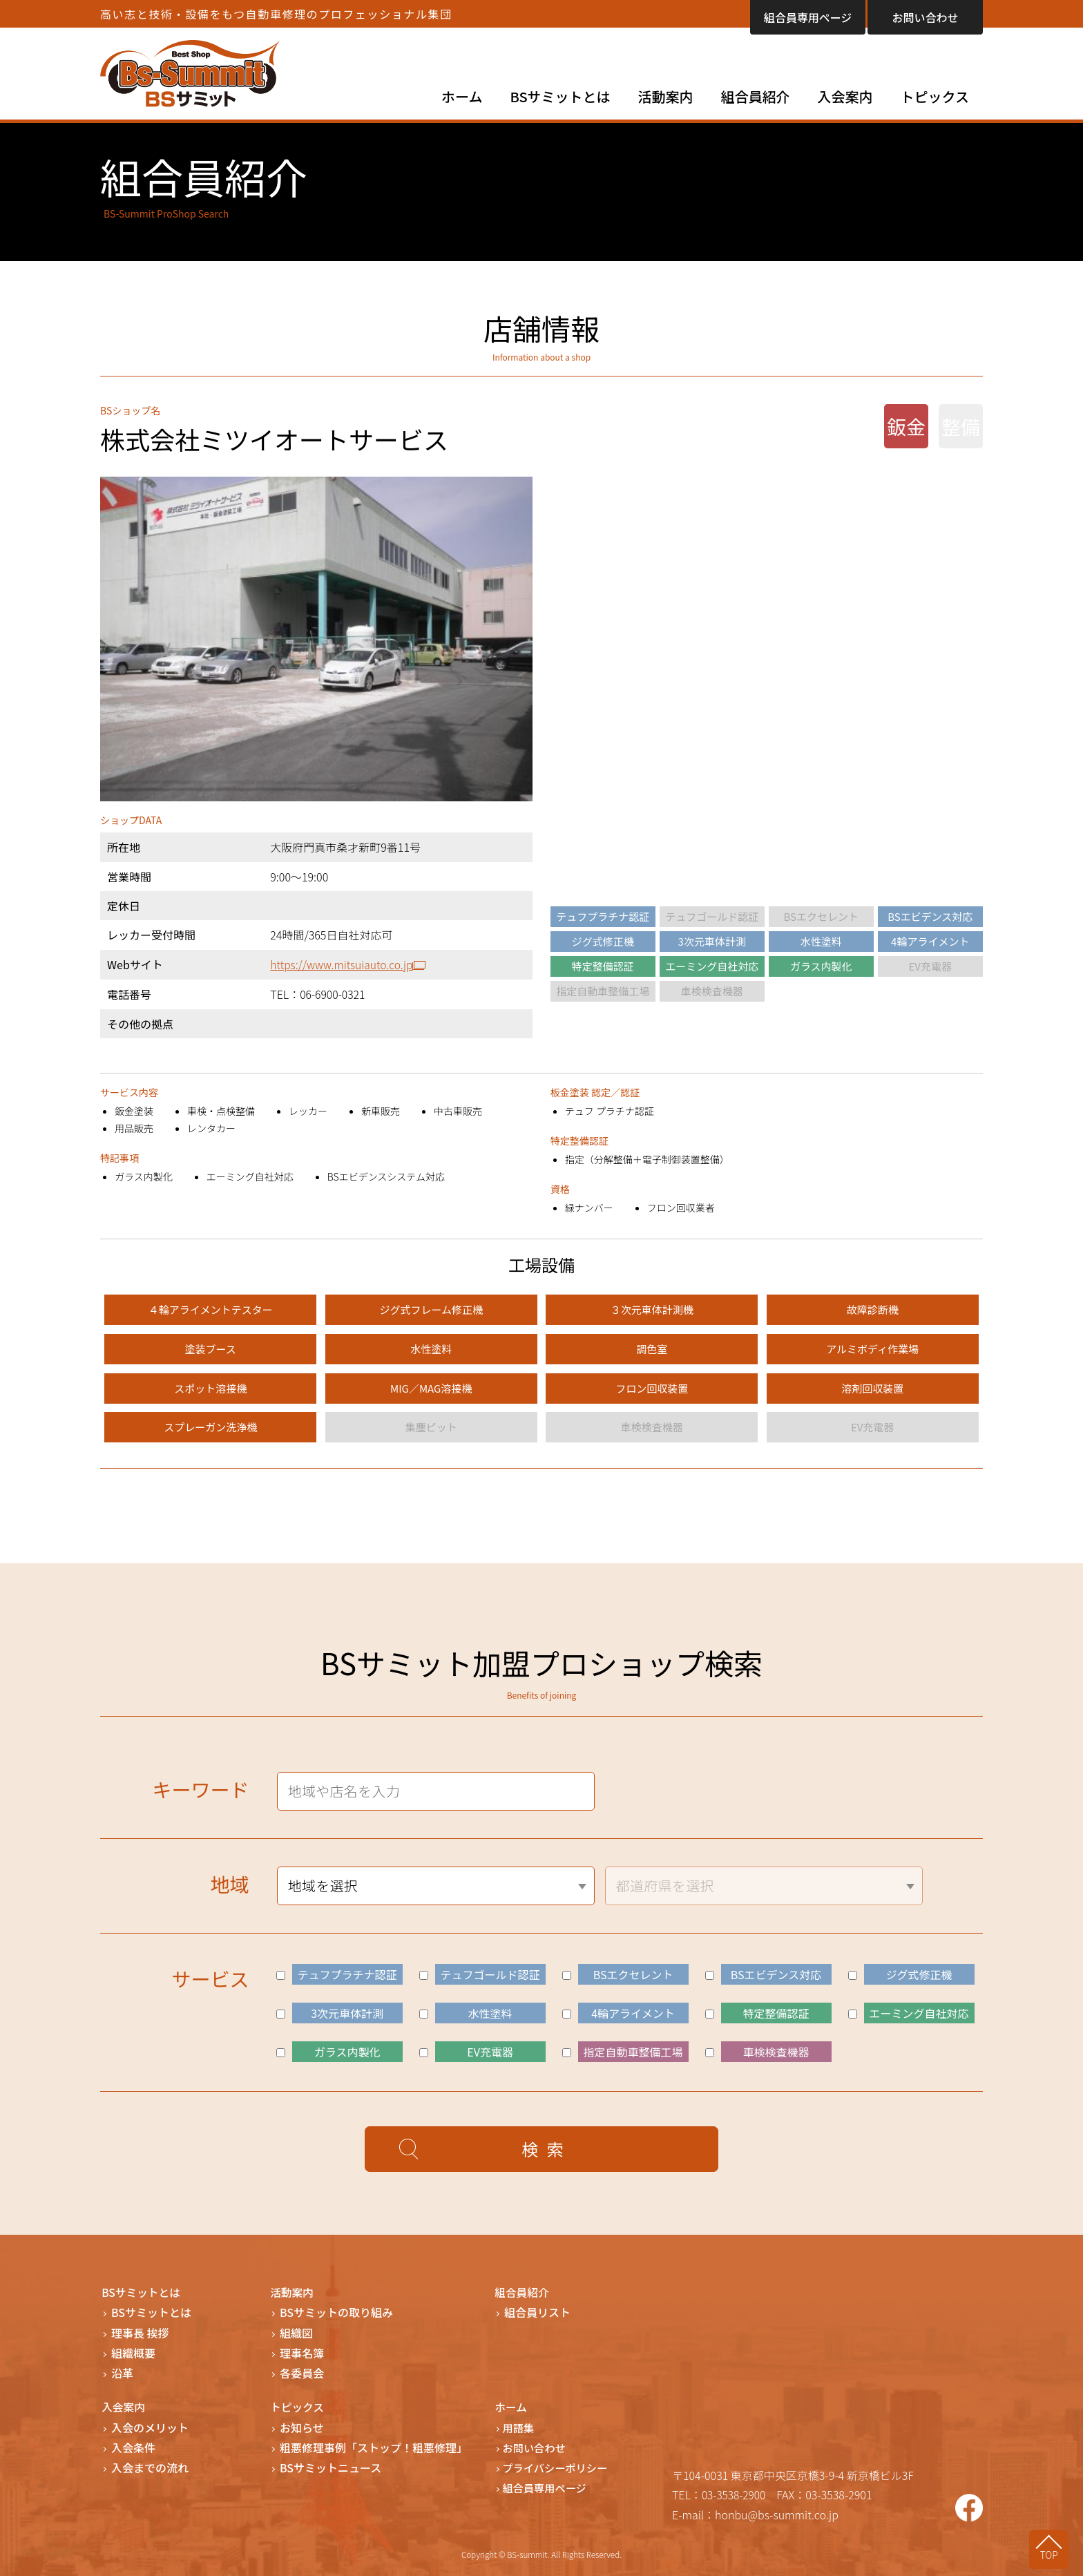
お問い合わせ (925, 17)
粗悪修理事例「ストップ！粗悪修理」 (374, 2446)
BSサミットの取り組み (336, 2311)
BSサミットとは (560, 96)
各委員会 (302, 2371)
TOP (1055, 2553)
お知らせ (302, 2426)
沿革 (122, 2371)
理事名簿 (302, 2351)
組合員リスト (537, 2311)
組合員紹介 (755, 96)
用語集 (520, 2426)
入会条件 (133, 2446)
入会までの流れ (150, 2466)
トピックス (935, 96)
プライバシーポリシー (559, 2466)
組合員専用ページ (808, 17)
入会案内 (845, 96)
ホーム (461, 96)
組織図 (296, 2331)
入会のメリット (150, 2426)
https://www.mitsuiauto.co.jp (341, 964)
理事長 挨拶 (140, 2331)
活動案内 (665, 96)
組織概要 (133, 2351)
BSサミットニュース (330, 2466)
